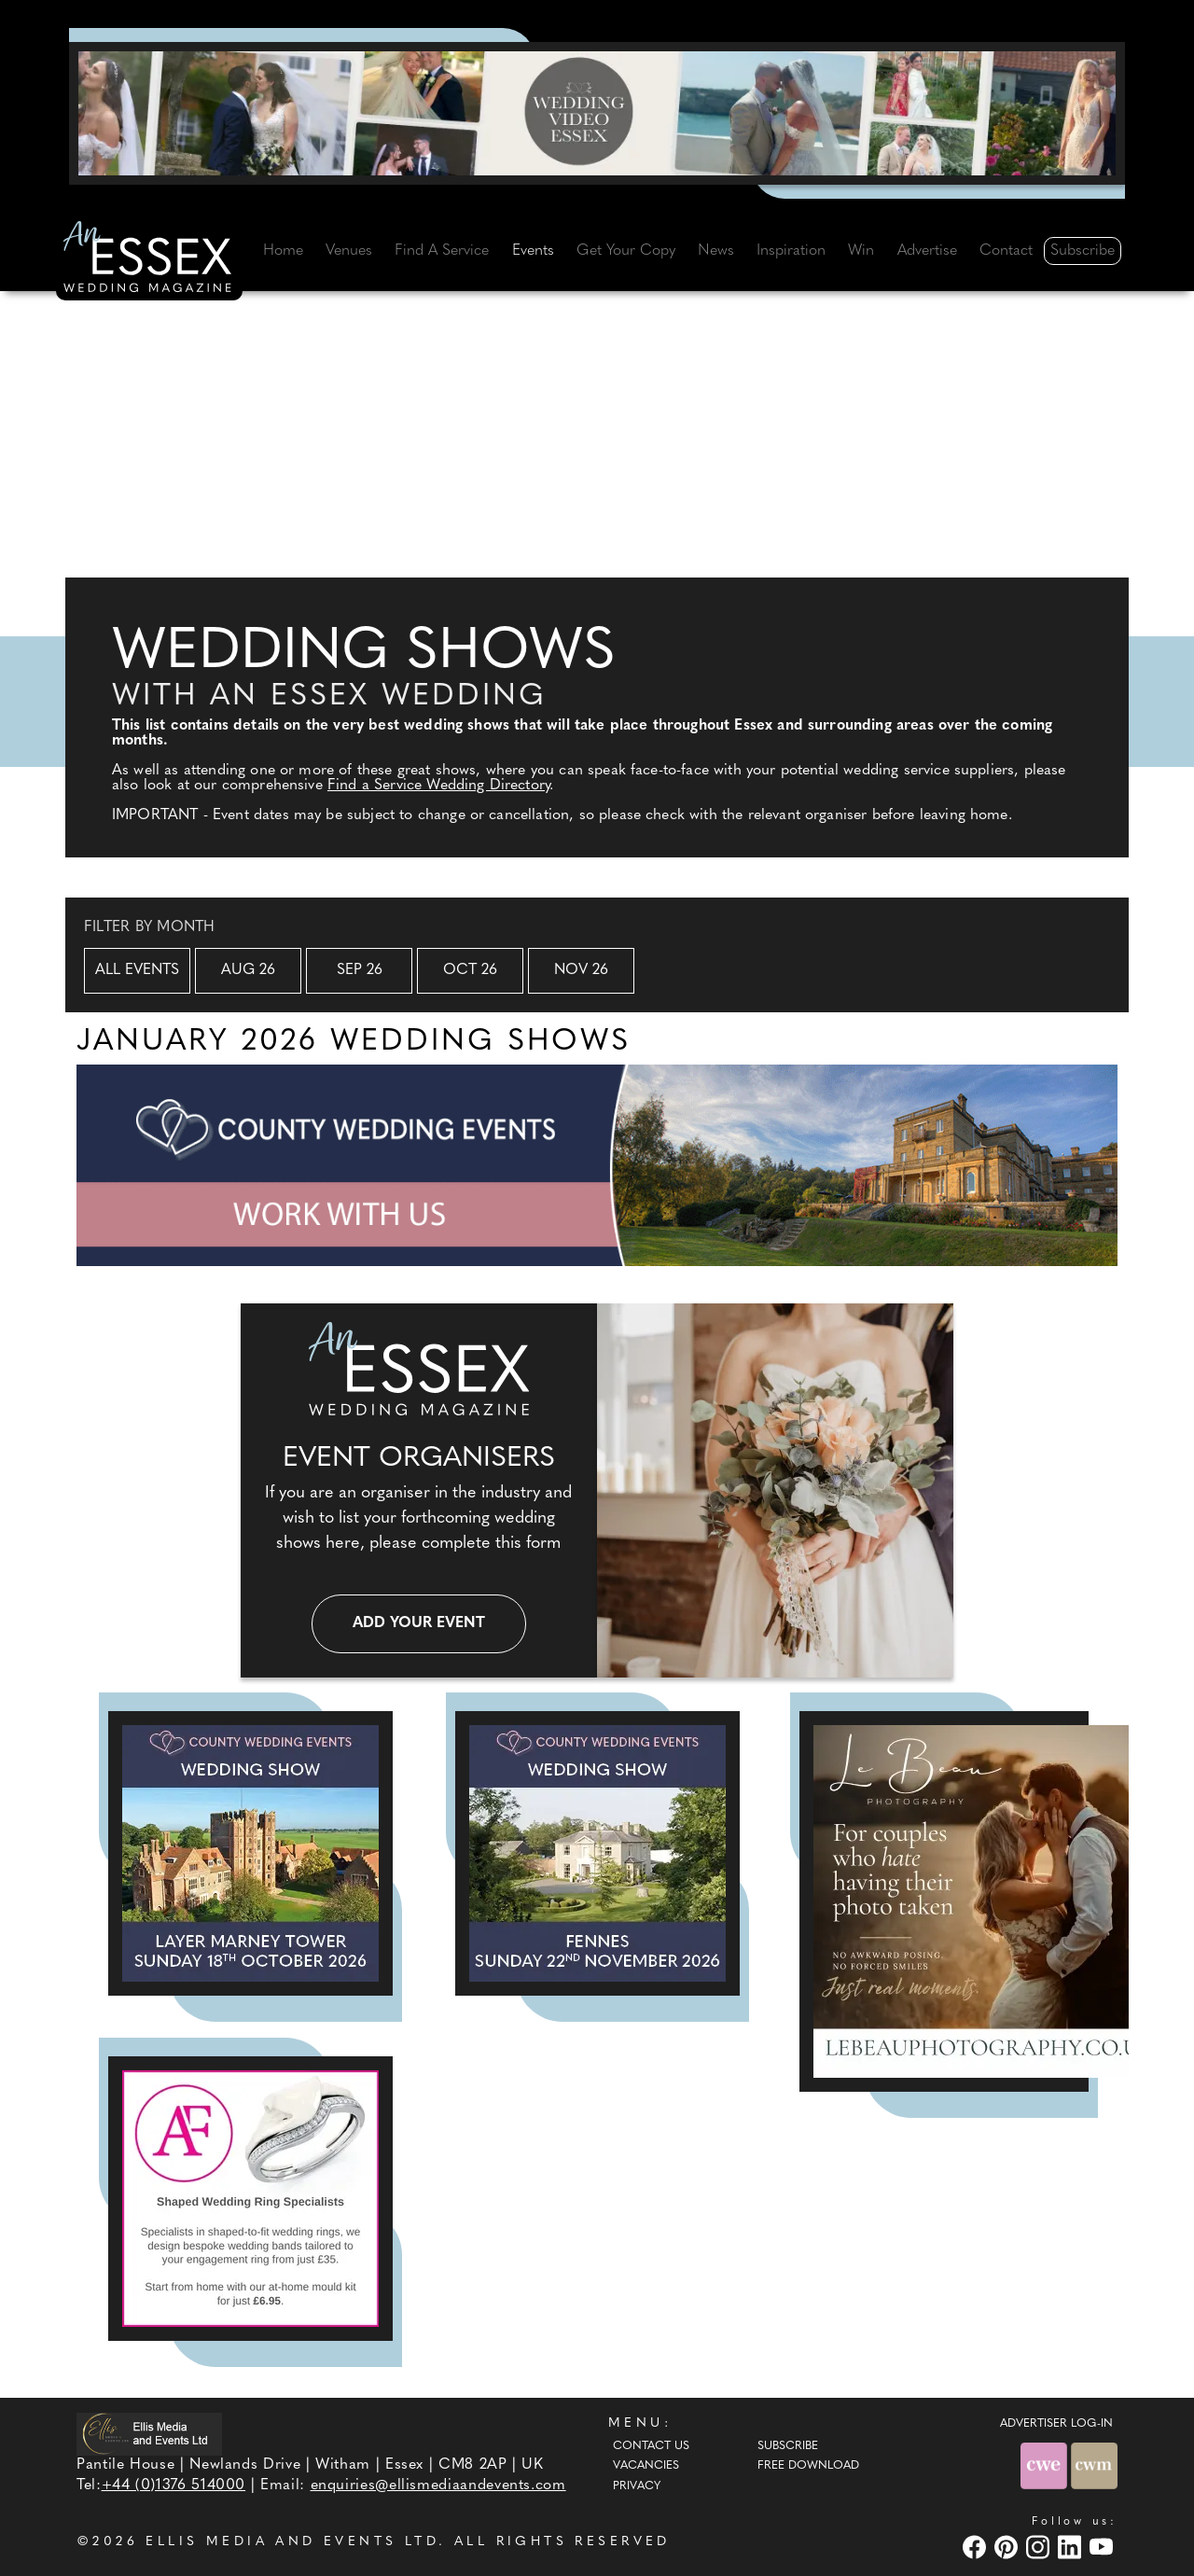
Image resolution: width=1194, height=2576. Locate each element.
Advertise (927, 251)
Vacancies (646, 2466)
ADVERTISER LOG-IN (1056, 2424)
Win (861, 251)
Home (283, 251)
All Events (137, 970)
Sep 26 (359, 970)
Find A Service (442, 251)
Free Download (808, 2466)
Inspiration (791, 251)
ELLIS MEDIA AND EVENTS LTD (292, 2542)
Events (533, 251)
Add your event (419, 1623)
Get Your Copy (625, 251)
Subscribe (1082, 251)
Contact (1006, 251)
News (716, 251)
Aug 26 (248, 970)
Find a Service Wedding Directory (438, 785)
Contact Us (651, 2446)
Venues (349, 251)
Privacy (636, 2486)
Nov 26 (581, 970)
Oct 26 (470, 970)
